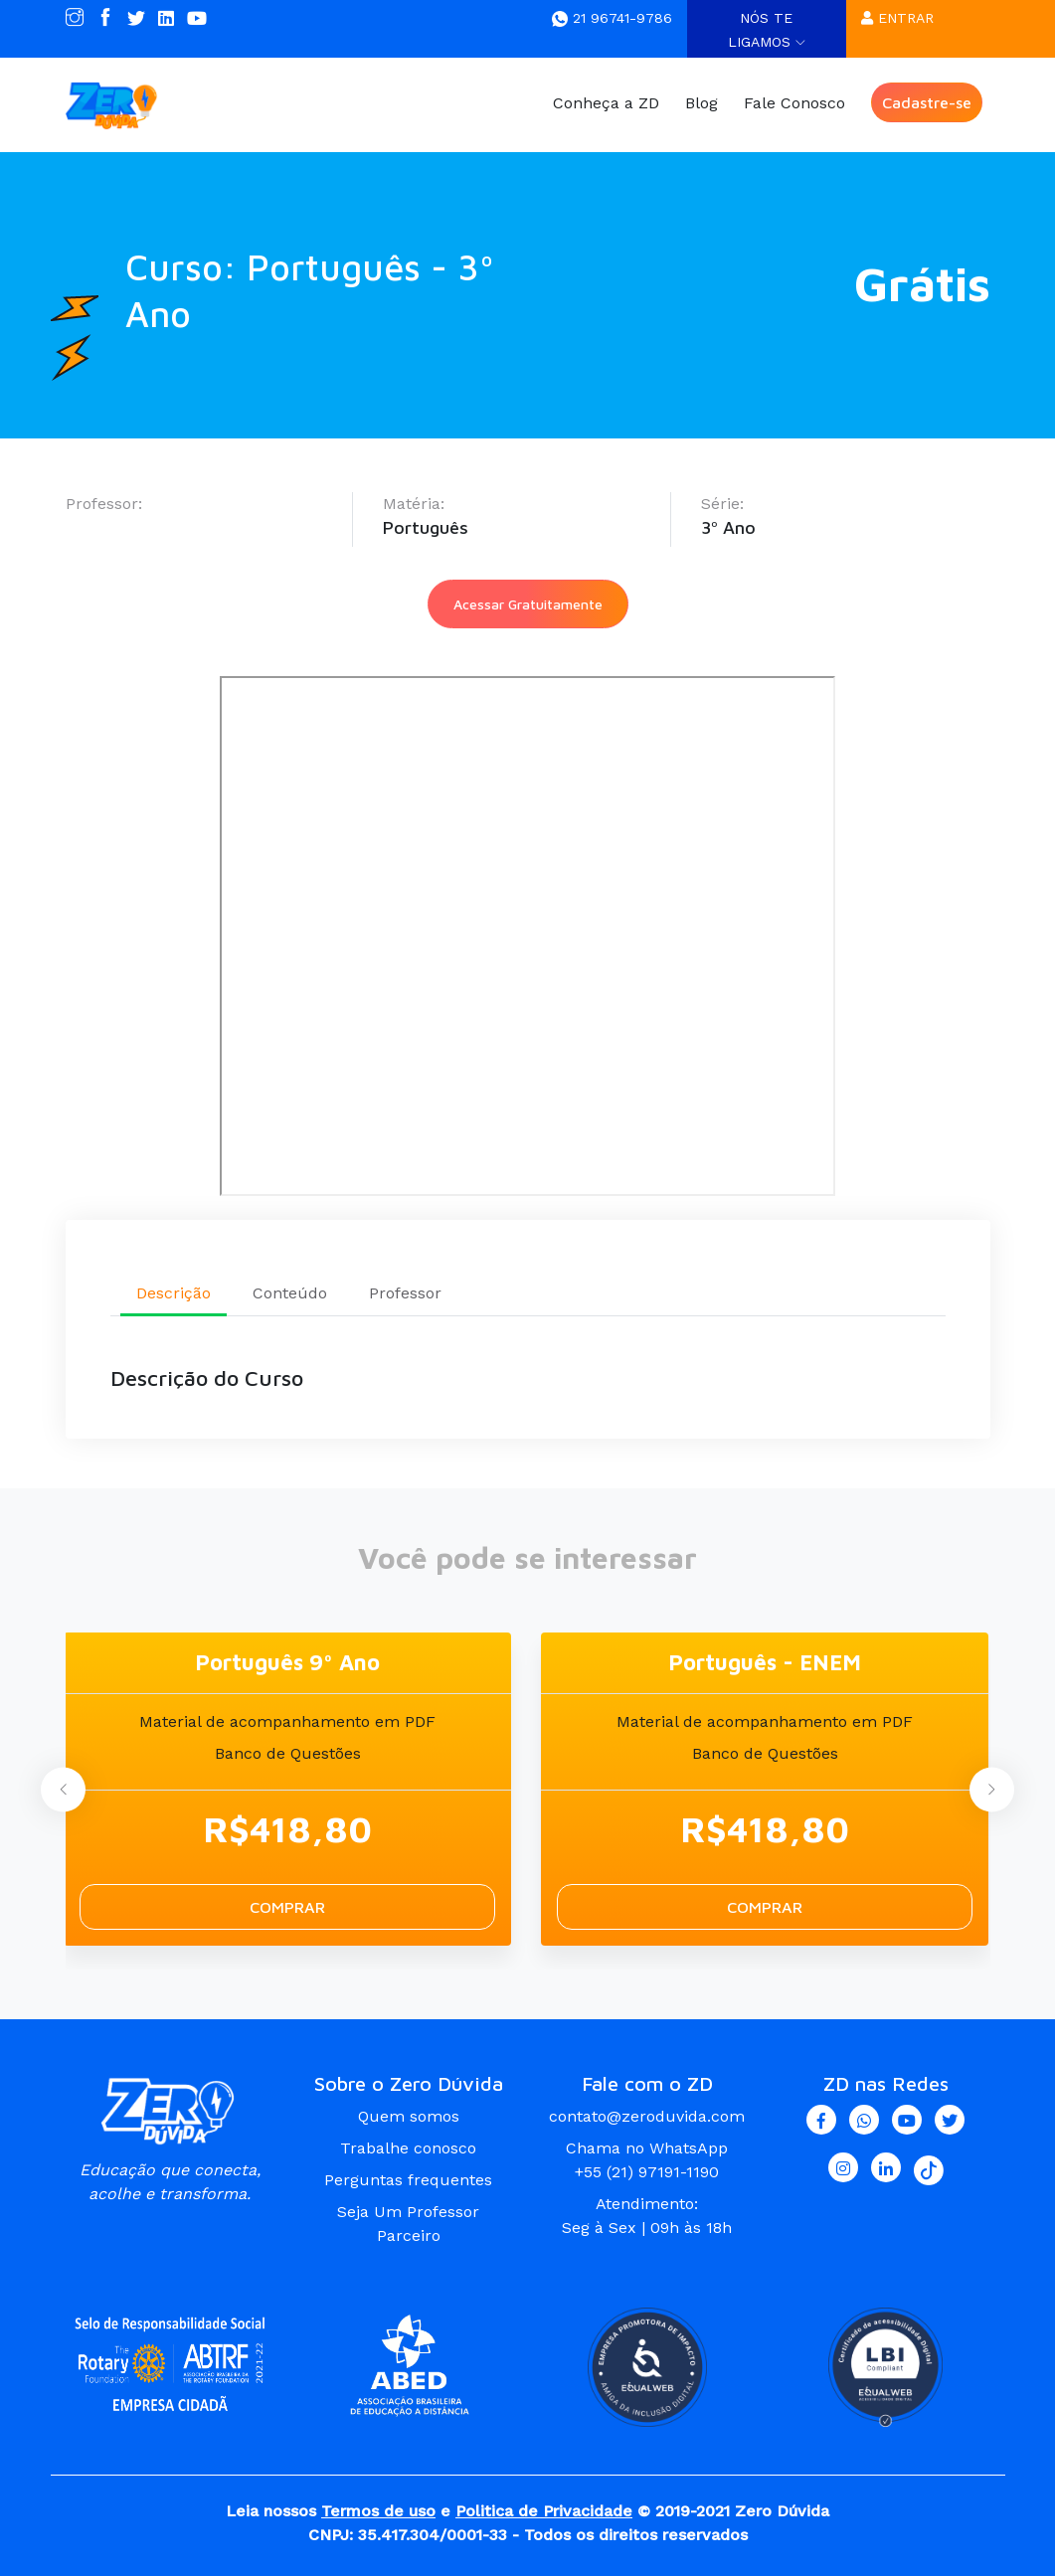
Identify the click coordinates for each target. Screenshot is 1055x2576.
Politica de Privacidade (543, 2509)
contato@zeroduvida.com (647, 2115)
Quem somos (408, 2115)
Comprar (287, 1906)
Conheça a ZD (606, 102)
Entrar (897, 18)
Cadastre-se (926, 102)
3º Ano (728, 527)
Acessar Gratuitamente (528, 603)
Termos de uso (378, 2509)
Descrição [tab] (173, 1292)
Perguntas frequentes (408, 2178)
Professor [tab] (405, 1292)
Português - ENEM (764, 1661)
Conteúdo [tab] (290, 1292)
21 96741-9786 (612, 18)
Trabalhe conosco (408, 2147)
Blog (701, 102)
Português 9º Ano (287, 1661)
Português (425, 527)
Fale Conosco (794, 102)
